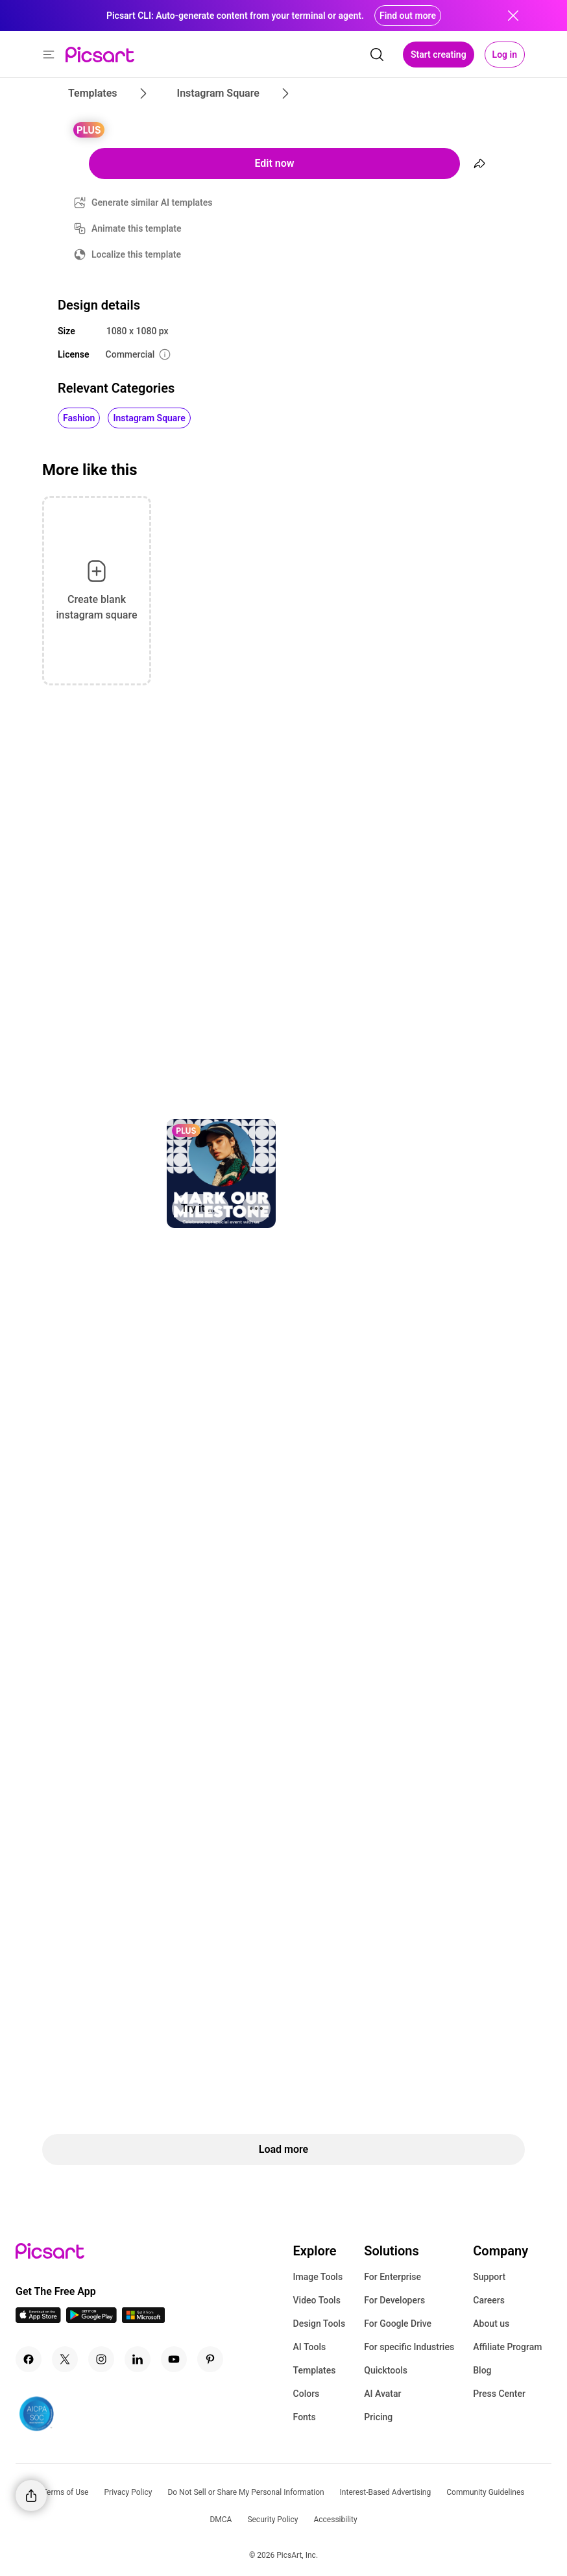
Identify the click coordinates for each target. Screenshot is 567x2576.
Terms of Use (65, 2492)
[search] (376, 54)
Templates (314, 2370)
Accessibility (335, 2519)
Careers (489, 2300)
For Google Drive (397, 2323)
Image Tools (318, 2277)
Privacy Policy (128, 2492)
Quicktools (385, 2370)
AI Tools (309, 2347)
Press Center (499, 2393)
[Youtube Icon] (174, 2359)
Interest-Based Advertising (385, 2492)
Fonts (304, 2417)
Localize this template (136, 254)
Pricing (378, 2417)
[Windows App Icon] (143, 2319)
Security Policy (272, 2519)
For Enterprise (392, 2277)
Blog (482, 2370)
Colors (306, 2393)
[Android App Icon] (91, 2319)
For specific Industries (409, 2347)
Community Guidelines (485, 2492)
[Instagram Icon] (101, 2359)
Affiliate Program (507, 2347)
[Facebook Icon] (29, 2359)
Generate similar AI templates (152, 202)
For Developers (394, 2300)
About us (491, 2323)
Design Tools (319, 2323)
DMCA (221, 2519)
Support (489, 2277)
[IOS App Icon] (38, 2319)
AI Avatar (382, 2393)
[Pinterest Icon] (210, 2359)
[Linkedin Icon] (138, 2359)
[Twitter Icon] (65, 2359)
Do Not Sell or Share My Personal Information (245, 2492)
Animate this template (136, 228)
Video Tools (317, 2300)
